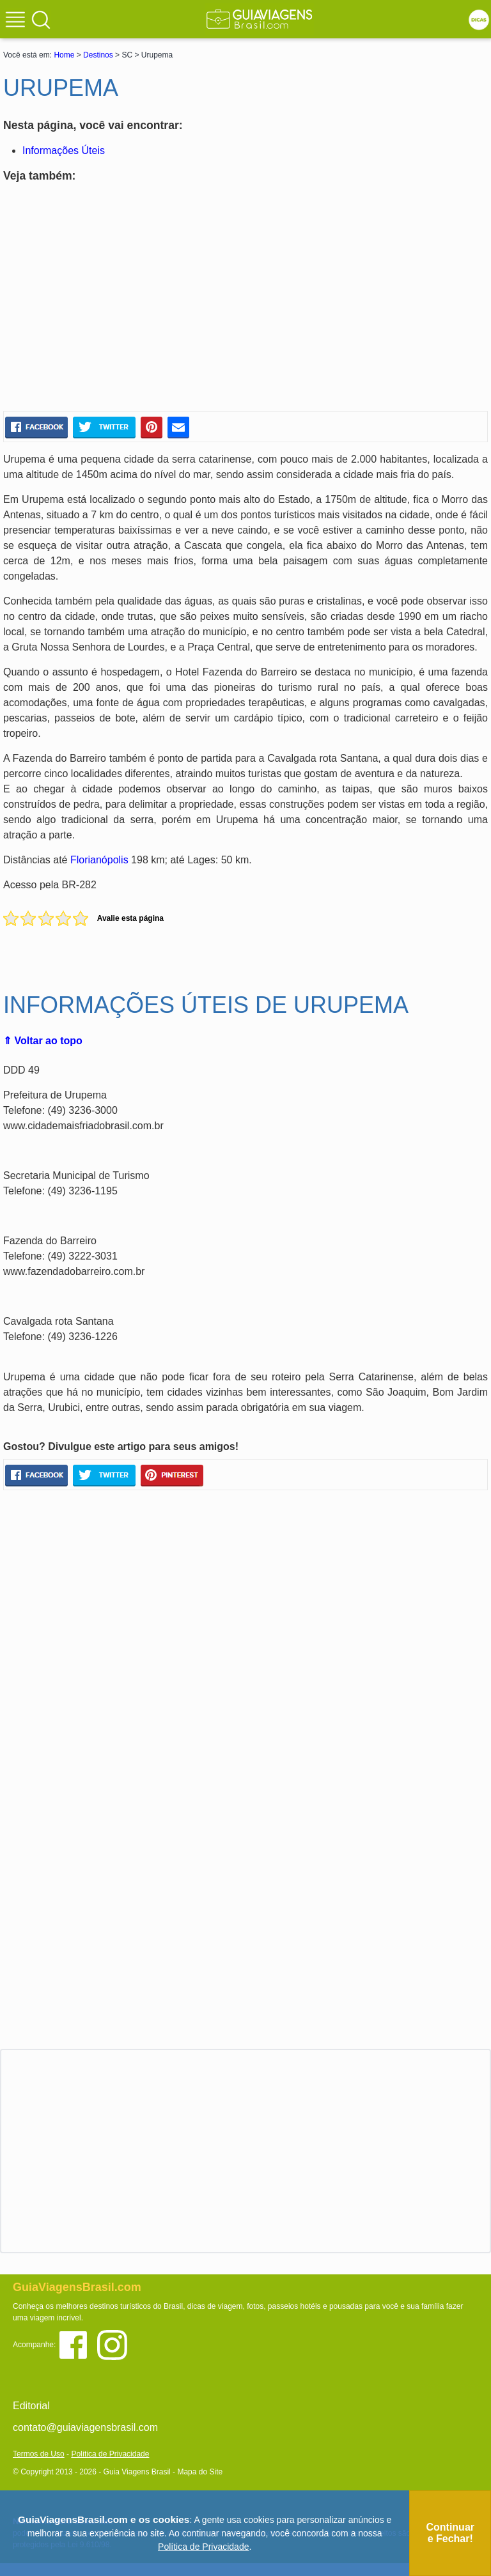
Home (64, 54)
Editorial (31, 2405)
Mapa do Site (199, 2471)
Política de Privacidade (110, 2453)
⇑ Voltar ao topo (42, 1040)
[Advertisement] (126, 299)
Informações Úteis (63, 150)
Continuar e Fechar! (450, 2533)
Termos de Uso (39, 2453)
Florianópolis (99, 859)
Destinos (98, 54)
